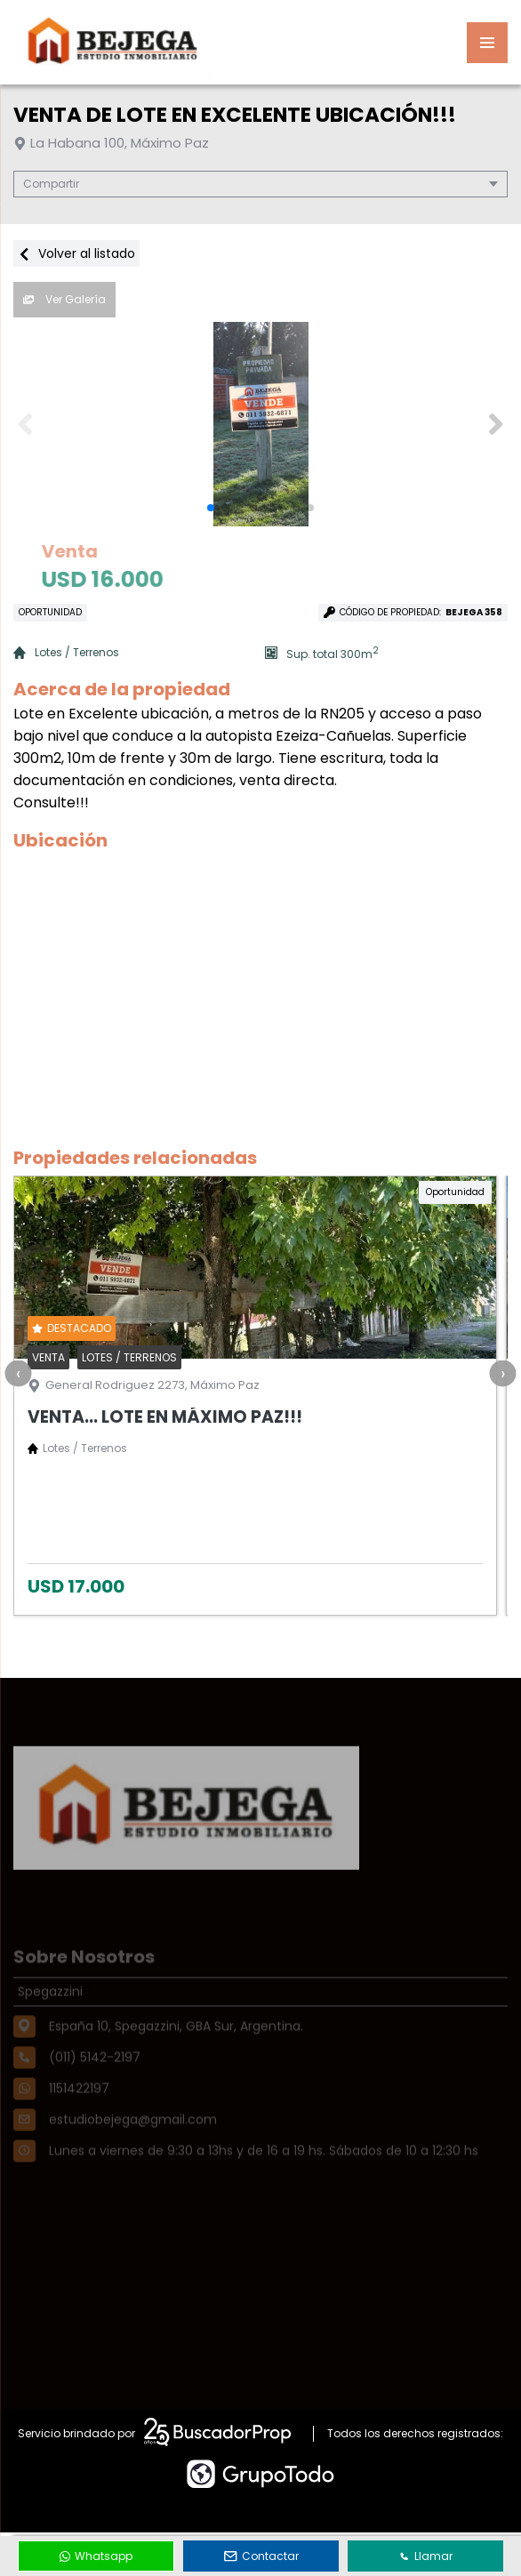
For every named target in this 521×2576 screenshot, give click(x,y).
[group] (260, 424)
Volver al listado (76, 253)
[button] (496, 424)
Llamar (426, 2556)
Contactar (261, 2556)
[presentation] (17, 1373)
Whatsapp (96, 2556)
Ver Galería (64, 299)
